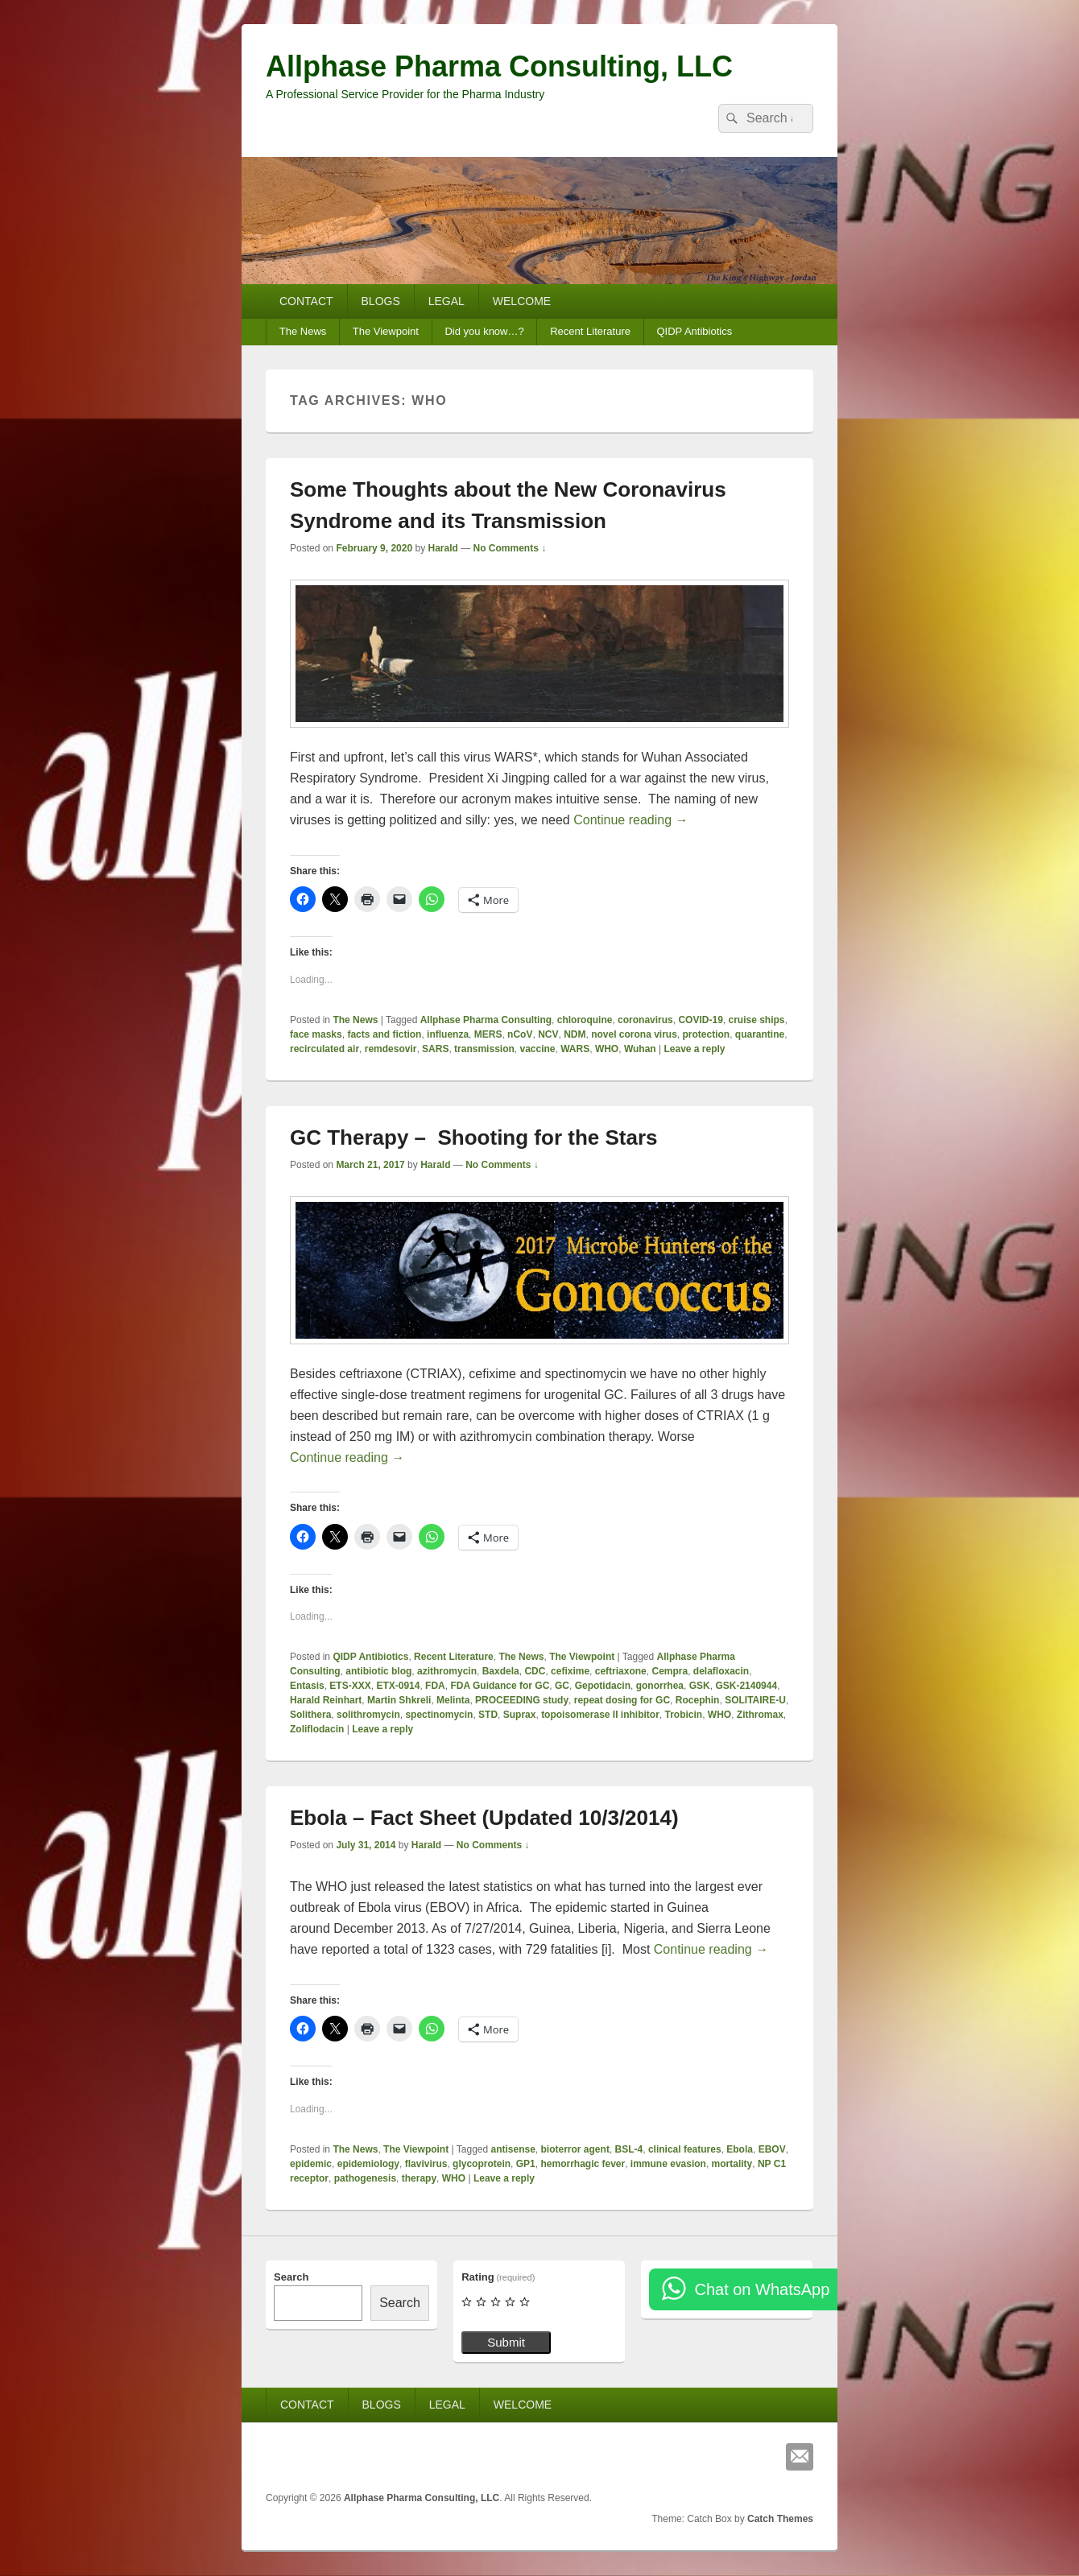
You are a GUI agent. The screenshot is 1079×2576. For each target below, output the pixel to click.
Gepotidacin (602, 1685)
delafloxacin (721, 1671)
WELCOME (522, 301)
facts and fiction (384, 1034)
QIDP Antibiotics (694, 331)
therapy (419, 2178)
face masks (316, 1034)
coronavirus (645, 1020)
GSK (699, 1685)
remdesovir (391, 1049)
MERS (488, 1034)
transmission (484, 1049)
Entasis (307, 1685)
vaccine (537, 1049)
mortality (732, 2163)
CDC (534, 1671)
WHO (606, 1049)
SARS (435, 1049)
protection (706, 1034)
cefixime (570, 1671)
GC (562, 1685)
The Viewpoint (386, 331)
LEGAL (446, 301)
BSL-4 (629, 2149)
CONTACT (306, 301)
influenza (448, 1034)
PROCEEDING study (521, 1700)
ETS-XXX (349, 1685)
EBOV (772, 2149)
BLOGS (381, 301)
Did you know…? (483, 331)
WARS (574, 1049)
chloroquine (585, 1020)
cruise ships (756, 1020)
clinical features (684, 2149)
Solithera (310, 1714)
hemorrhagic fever (582, 2163)
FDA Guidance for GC (499, 1685)
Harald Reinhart (326, 1700)
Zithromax (760, 1714)
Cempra (669, 1671)
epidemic (311, 2163)
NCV (548, 1034)
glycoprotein (482, 2163)
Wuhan (640, 1049)
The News (303, 331)
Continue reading (630, 820)
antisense (513, 2149)
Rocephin (698, 1700)
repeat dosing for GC (622, 1700)
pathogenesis (365, 2178)
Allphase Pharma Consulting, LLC (499, 66)
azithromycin (447, 1671)
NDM (574, 1034)
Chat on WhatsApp (761, 2289)
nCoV (519, 1034)
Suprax (519, 1714)
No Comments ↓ (510, 548)
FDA (435, 1685)
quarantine (759, 1034)
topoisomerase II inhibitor (600, 1714)
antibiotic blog (378, 1671)
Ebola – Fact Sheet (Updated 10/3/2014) (484, 1818)
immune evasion (668, 2163)
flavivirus (426, 2163)
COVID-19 (700, 1020)
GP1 (525, 2163)
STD (488, 1714)
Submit (506, 2342)
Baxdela (500, 1671)
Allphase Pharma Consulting (486, 1020)
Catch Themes (780, 2518)
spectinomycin (439, 1714)
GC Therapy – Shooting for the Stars (474, 1137)
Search (291, 2277)
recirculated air (324, 1049)
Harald (442, 548)
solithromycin (368, 1714)
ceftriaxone (621, 1671)
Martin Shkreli (399, 1700)
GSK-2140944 (746, 1685)
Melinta (452, 1700)
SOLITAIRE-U (755, 1700)
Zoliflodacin (317, 1729)
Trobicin (683, 1714)
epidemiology (368, 2163)
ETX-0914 (398, 1685)
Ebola (739, 2149)
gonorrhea (660, 1685)
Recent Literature (590, 331)
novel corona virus (634, 1034)
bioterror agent (575, 2149)
